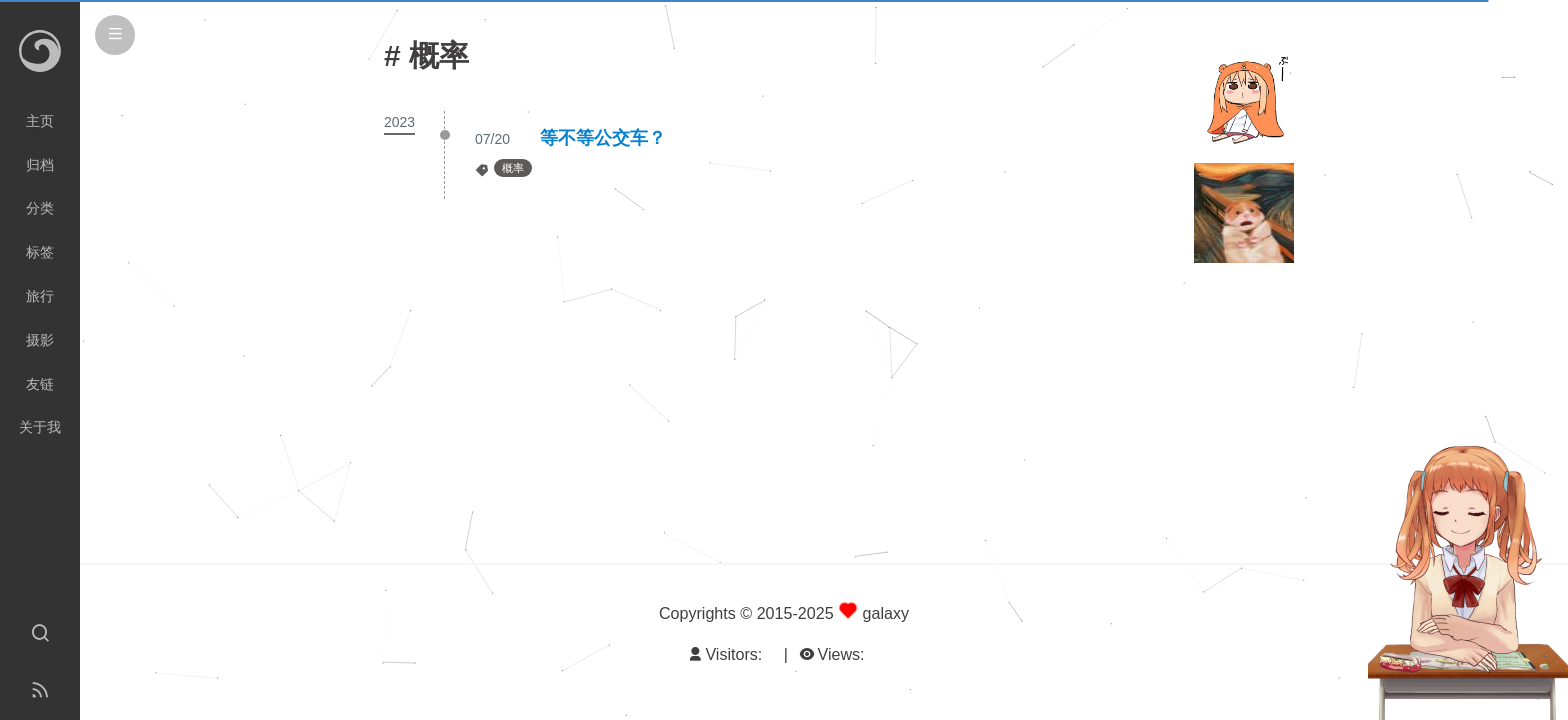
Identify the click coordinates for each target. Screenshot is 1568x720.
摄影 (40, 340)
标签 (40, 252)
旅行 (40, 296)
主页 (40, 121)
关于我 (40, 427)
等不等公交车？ (603, 138)
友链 (40, 384)
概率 (513, 168)
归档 (40, 165)
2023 (399, 122)
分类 (40, 208)
